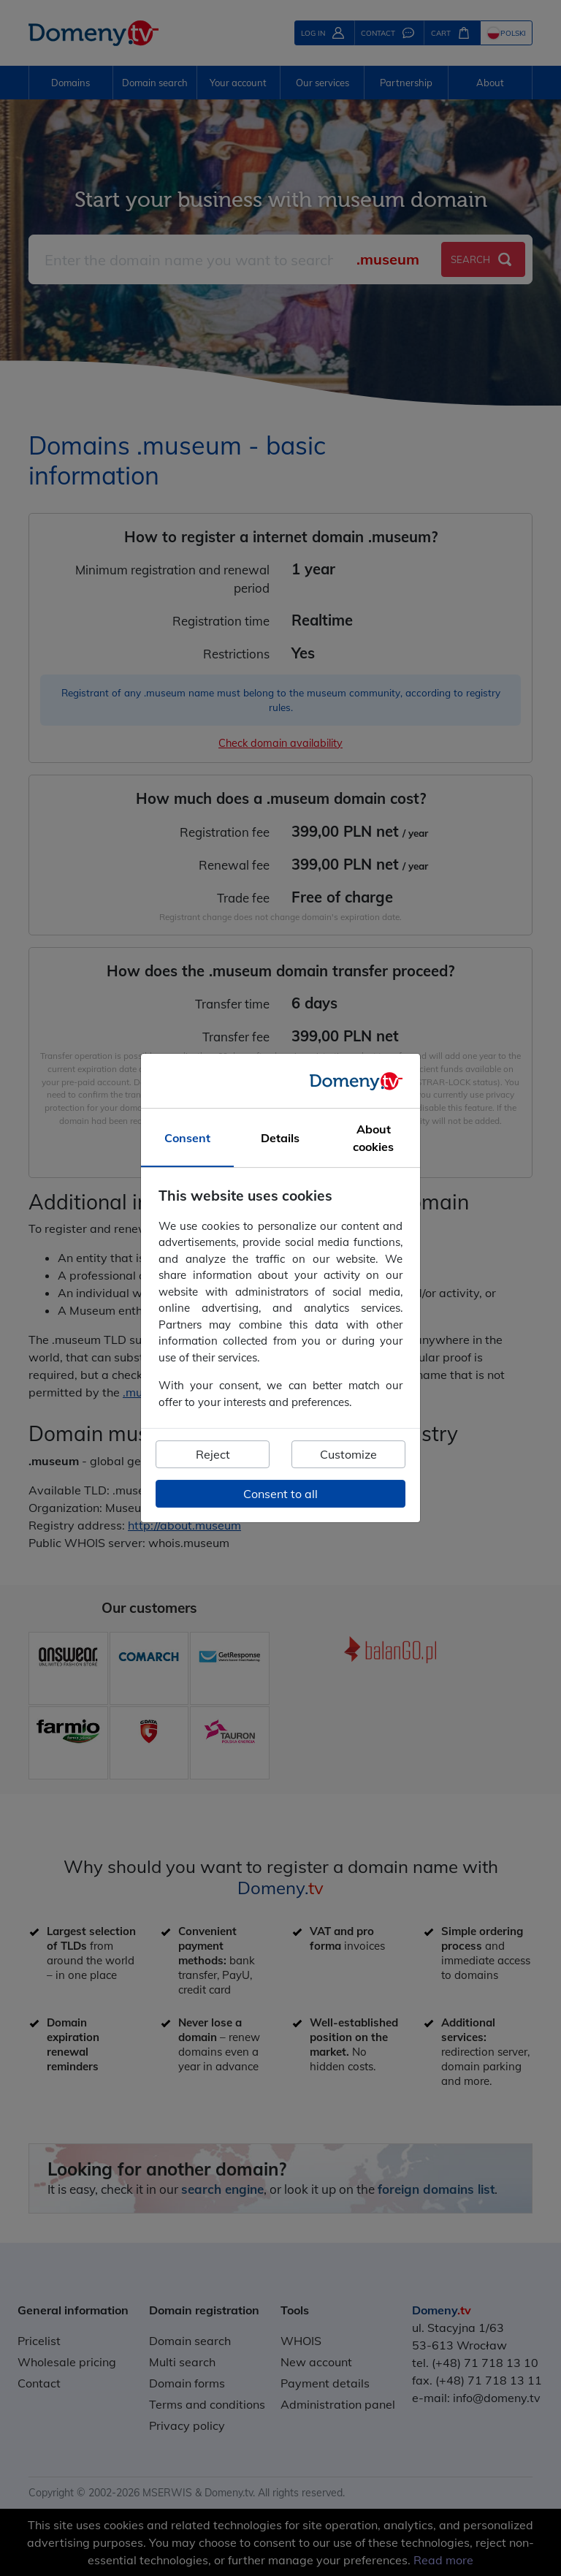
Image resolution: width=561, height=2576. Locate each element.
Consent (187, 1138)
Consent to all (280, 1493)
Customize (348, 1454)
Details (280, 1138)
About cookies (373, 1138)
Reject (213, 1454)
